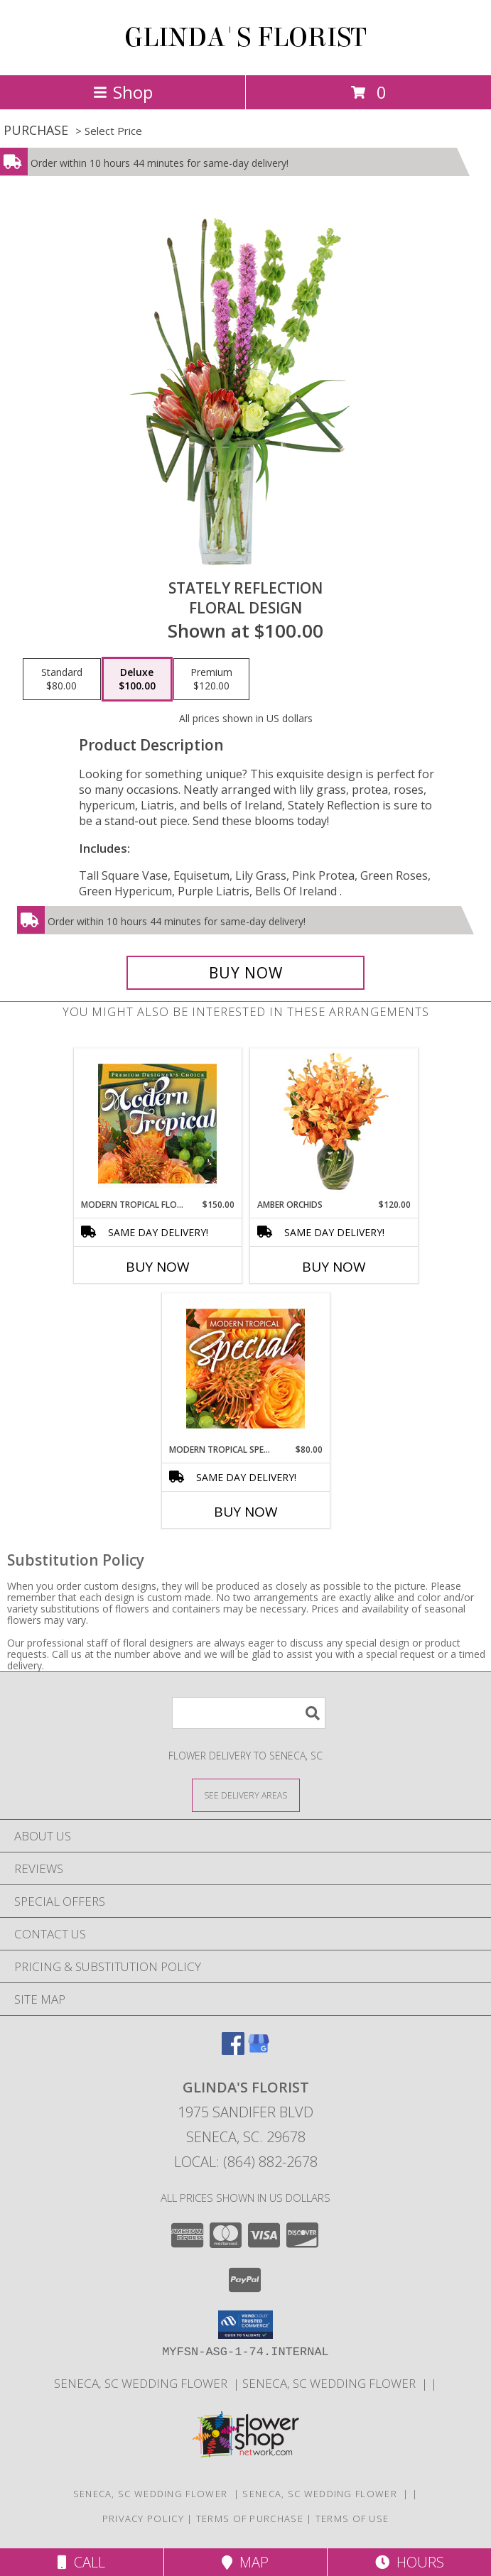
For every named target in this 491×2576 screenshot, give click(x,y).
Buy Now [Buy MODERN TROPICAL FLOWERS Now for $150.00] (158, 1266)
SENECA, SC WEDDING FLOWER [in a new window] (331, 2383)
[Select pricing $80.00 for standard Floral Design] (61, 679)
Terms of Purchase (249, 2518)
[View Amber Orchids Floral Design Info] (333, 1123)
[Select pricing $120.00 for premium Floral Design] (211, 679)
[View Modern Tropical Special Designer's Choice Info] (245, 1368)
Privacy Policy (143, 2518)
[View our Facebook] (233, 2050)
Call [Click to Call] (81, 2562)
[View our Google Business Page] (258, 2050)
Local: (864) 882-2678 (246, 2161)
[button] (245, 2324)
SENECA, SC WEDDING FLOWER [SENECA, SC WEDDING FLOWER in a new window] (143, 2383)
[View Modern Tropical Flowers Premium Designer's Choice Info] (157, 1123)
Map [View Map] (245, 2562)
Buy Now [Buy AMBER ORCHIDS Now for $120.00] (334, 1266)
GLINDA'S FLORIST (245, 37)
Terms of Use (352, 2518)
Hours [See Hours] (409, 2562)
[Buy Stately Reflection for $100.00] (245, 973)
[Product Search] (248, 1713)
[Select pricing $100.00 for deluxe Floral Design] (137, 679)
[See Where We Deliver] (246, 1794)
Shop (123, 92)
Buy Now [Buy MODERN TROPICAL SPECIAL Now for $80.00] (246, 1511)
